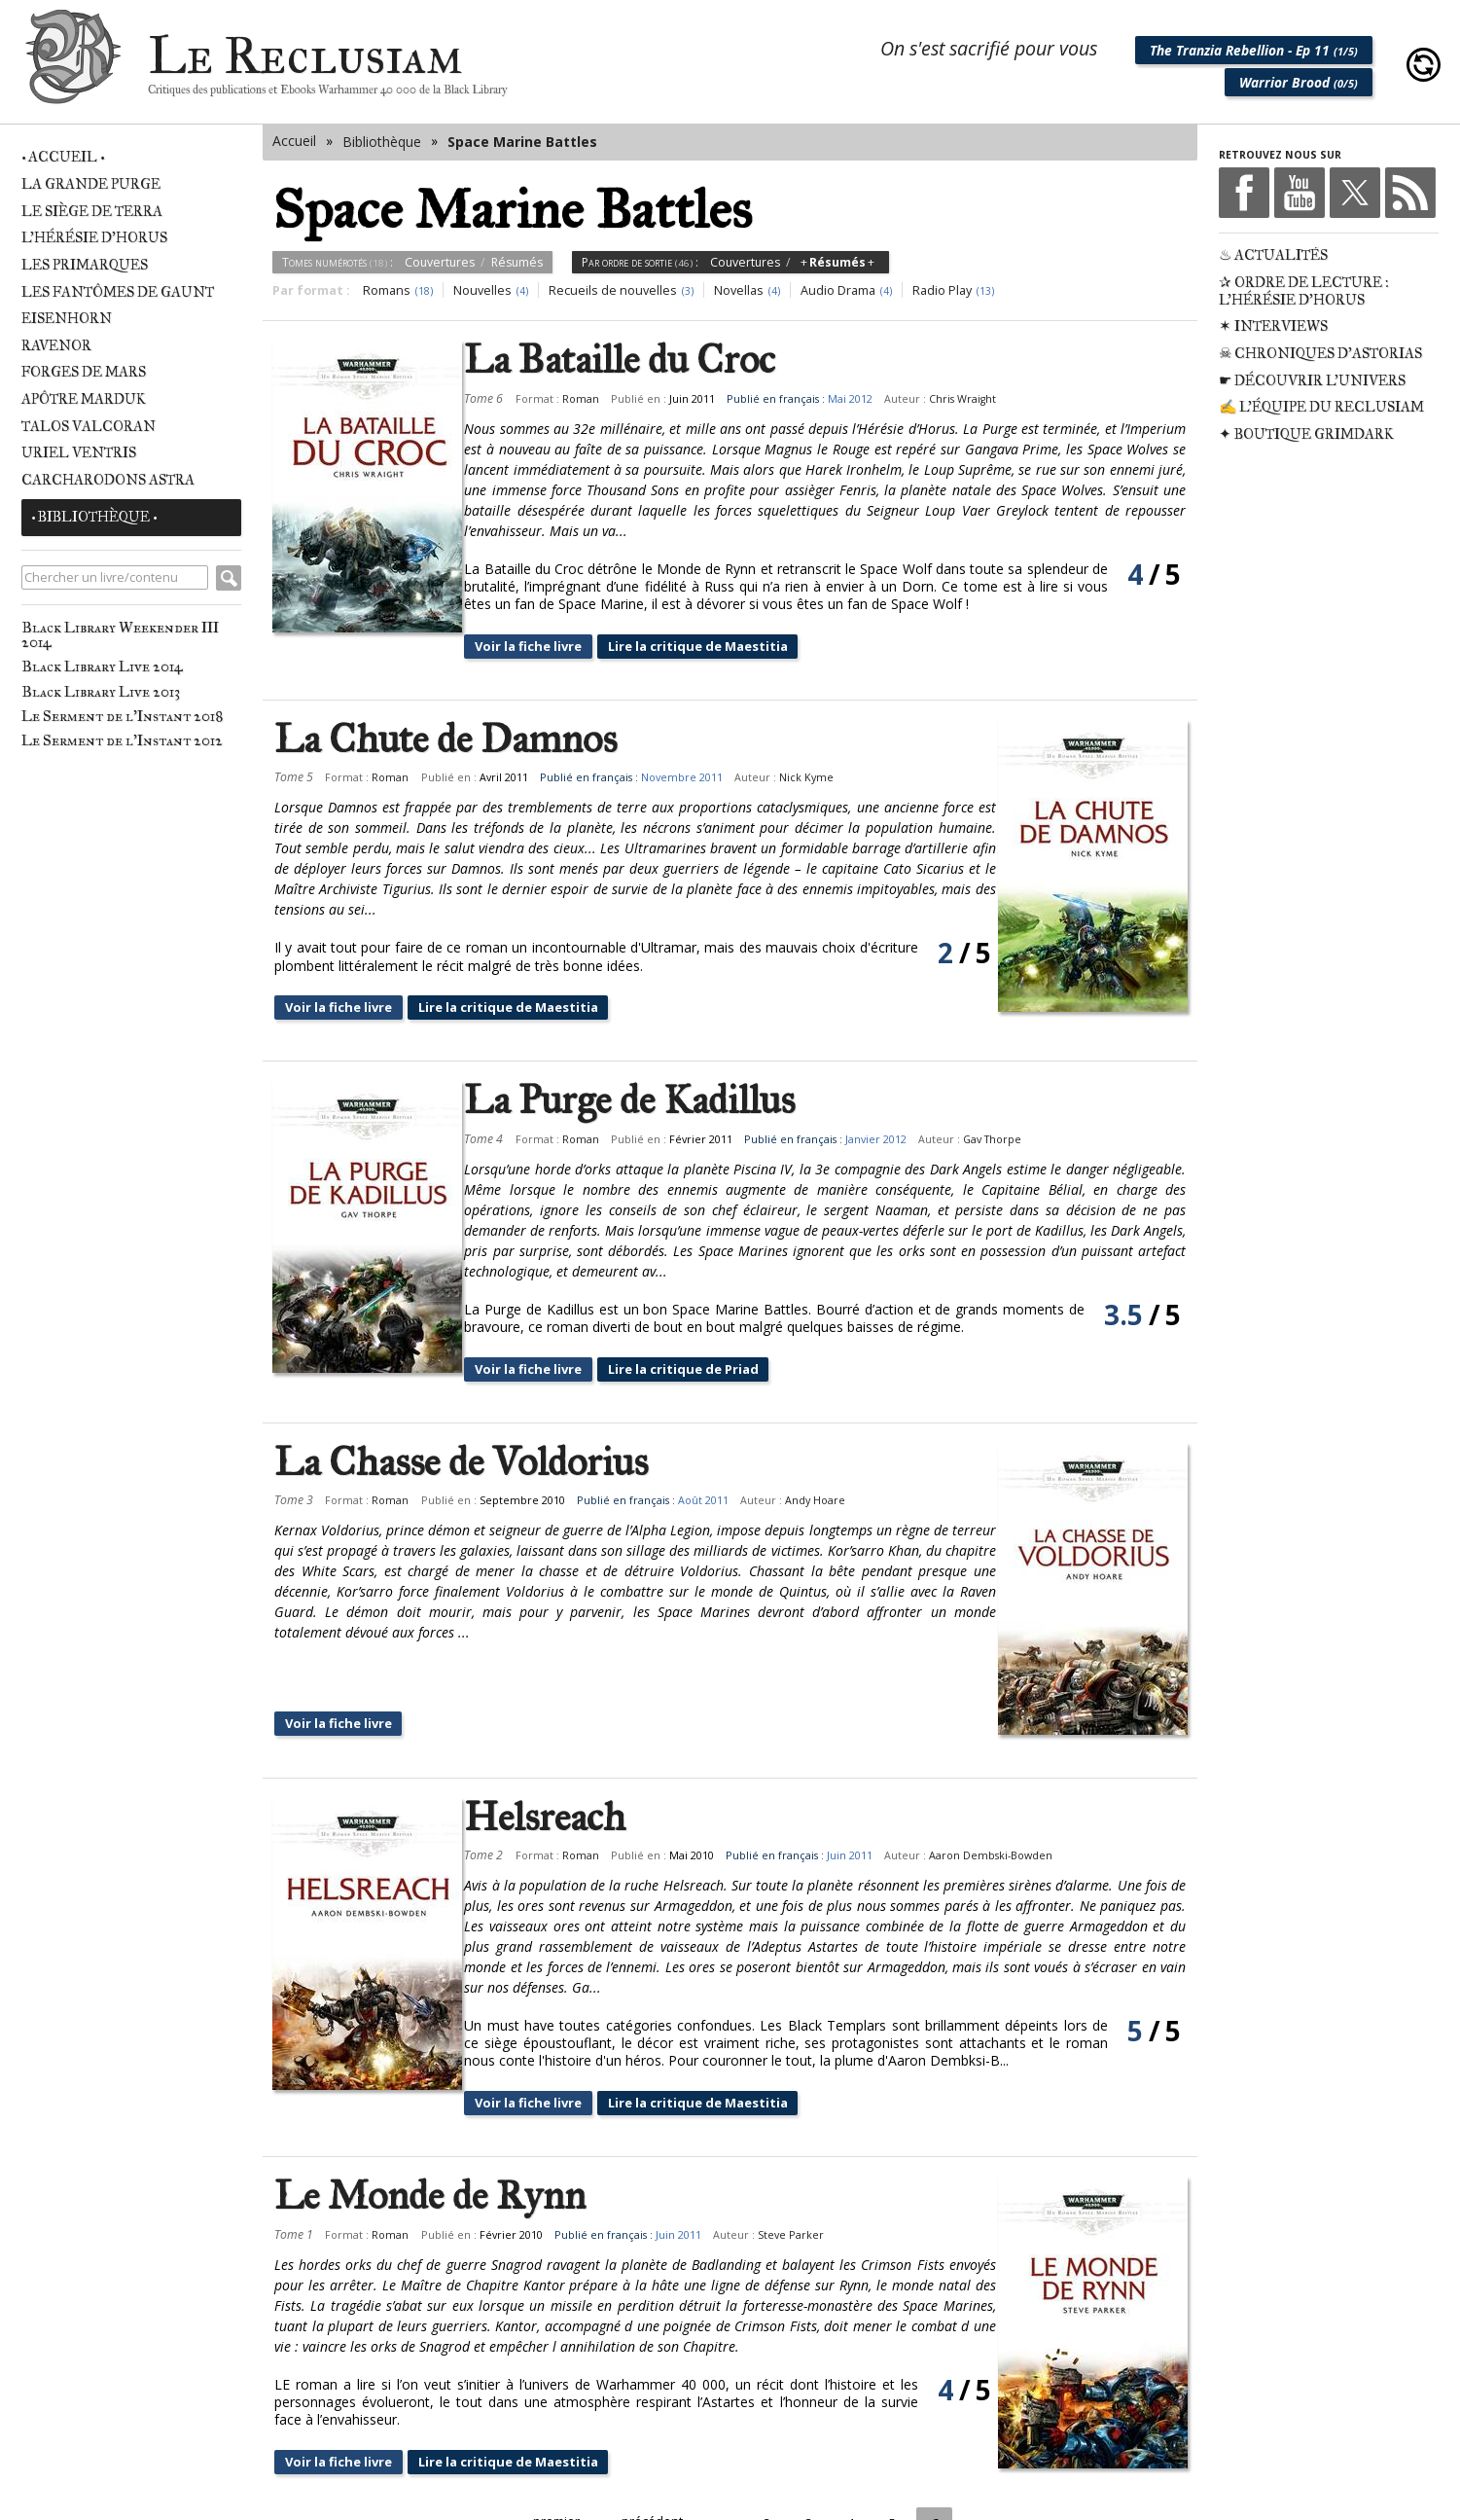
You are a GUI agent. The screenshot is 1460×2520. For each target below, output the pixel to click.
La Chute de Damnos (445, 739)
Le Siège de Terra (91, 211)
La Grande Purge (90, 184)
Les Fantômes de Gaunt (117, 292)
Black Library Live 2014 (102, 666)
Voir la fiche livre (552, 645)
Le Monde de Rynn (430, 2126)
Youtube (1299, 192)
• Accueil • (62, 156)
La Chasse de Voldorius (461, 1462)
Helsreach (564, 1748)
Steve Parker (791, 2166)
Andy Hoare (815, 1500)
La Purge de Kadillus (648, 1100)
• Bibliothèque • (94, 516)
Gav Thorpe (1011, 1139)
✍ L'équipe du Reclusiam (1321, 406)
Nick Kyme (806, 777)
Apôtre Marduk (83, 399)
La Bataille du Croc (639, 360)
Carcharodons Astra (108, 479)
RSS (1410, 192)
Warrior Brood (1298, 82)
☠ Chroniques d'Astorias (1320, 353)
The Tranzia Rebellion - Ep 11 (1254, 50)
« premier (547, 2452)
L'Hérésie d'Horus (94, 237)
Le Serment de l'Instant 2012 (122, 740)
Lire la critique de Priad (718, 1368)
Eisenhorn (66, 318)
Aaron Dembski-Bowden (1010, 1786)
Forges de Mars (83, 371)
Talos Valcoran (88, 426)
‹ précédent (647, 2452)
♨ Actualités (1273, 255)
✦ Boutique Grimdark (1306, 434)
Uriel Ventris (78, 452)
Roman (599, 399)
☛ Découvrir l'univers (1312, 380)
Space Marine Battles (522, 141)
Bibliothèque (381, 141)
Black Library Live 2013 (100, 691)
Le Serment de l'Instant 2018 (122, 715)
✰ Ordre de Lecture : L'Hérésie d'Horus (1304, 290)
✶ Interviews (1273, 326)
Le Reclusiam (73, 64)
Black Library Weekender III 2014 (120, 634)
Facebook (1244, 192)
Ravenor (56, 345)
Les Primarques (84, 264)
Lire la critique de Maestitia (734, 645)
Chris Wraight (981, 399)
